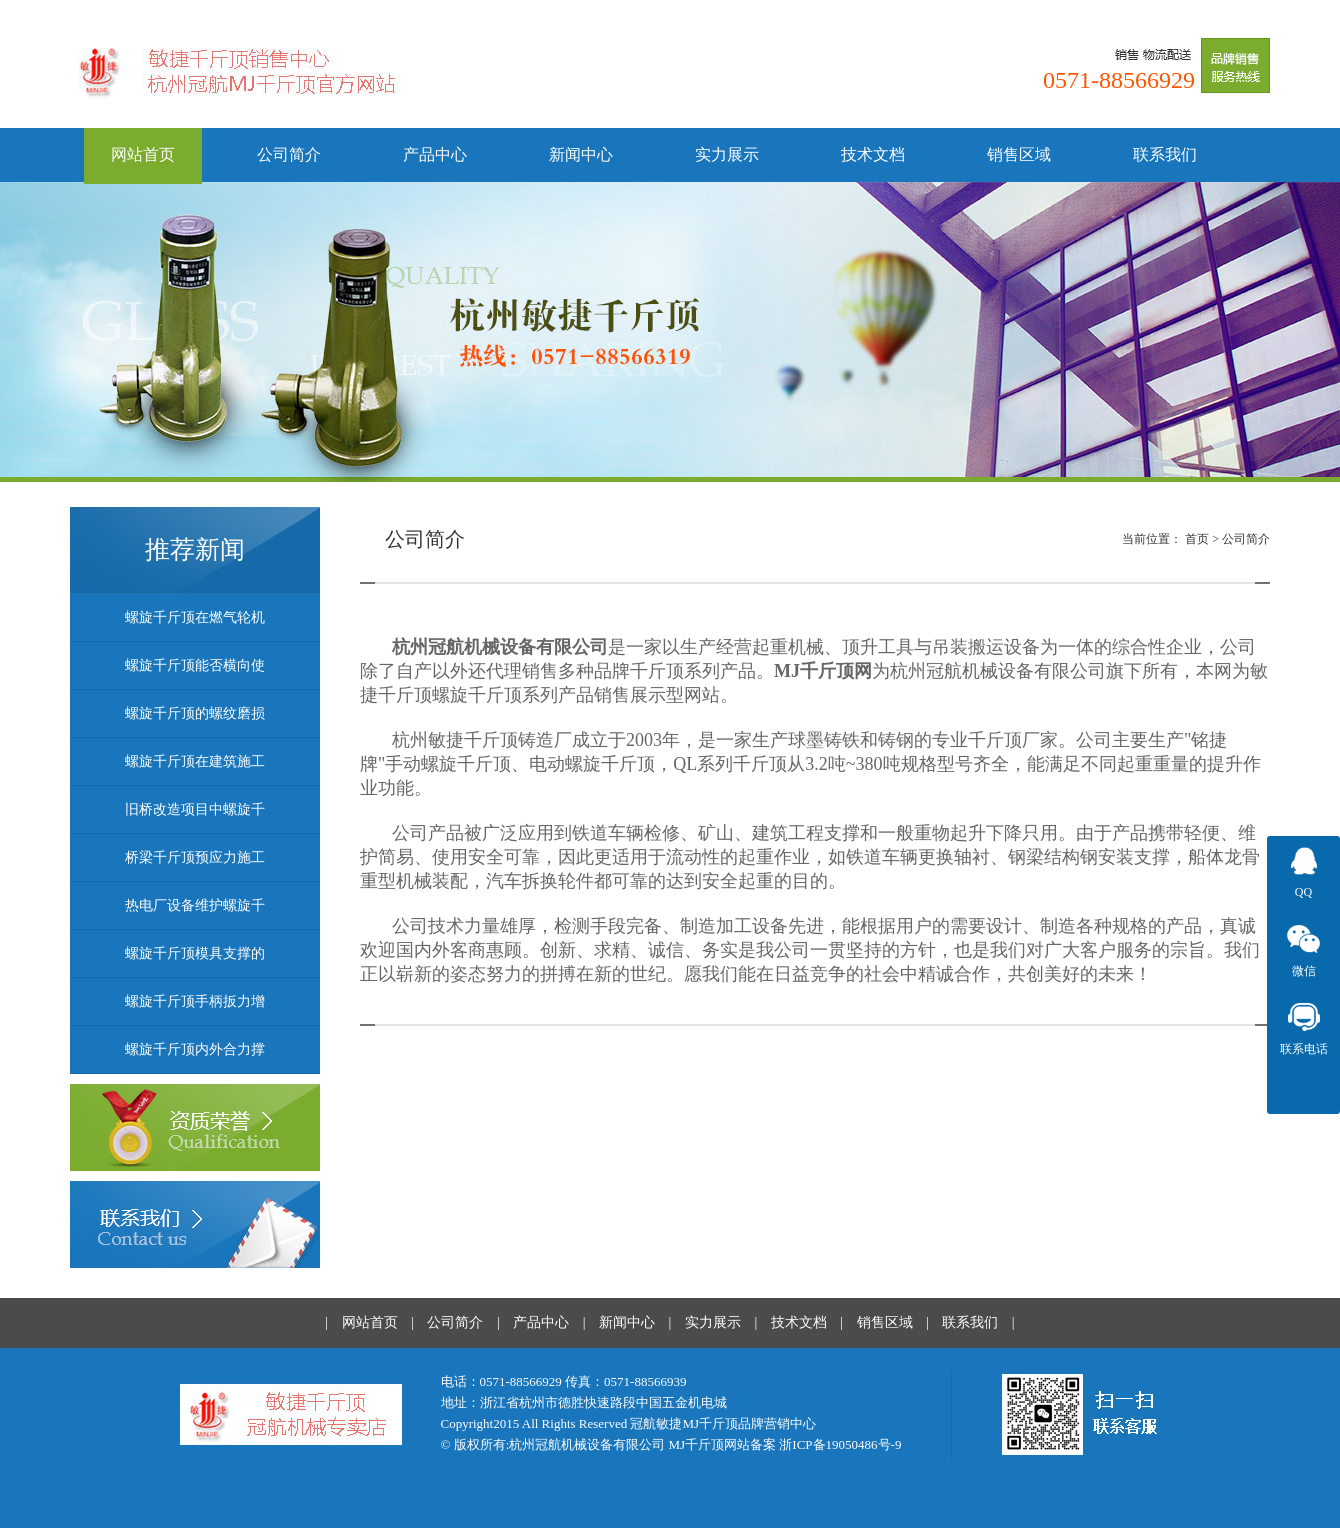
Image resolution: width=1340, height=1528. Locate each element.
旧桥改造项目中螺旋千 (195, 809)
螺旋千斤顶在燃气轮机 (195, 617)
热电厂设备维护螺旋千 (195, 905)
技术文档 (873, 154)
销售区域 (1019, 154)
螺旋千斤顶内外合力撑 (195, 1049)
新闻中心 (581, 154)
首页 (1197, 539)
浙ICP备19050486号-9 (840, 1444)
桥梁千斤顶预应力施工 (195, 857)
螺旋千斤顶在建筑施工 (195, 761)
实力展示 (727, 154)
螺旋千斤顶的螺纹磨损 (195, 713)
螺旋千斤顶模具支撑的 (195, 953)
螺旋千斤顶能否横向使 (195, 665)
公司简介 (289, 154)
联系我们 (1165, 154)
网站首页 (143, 154)
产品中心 (435, 154)
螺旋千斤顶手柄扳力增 (195, 1001)
